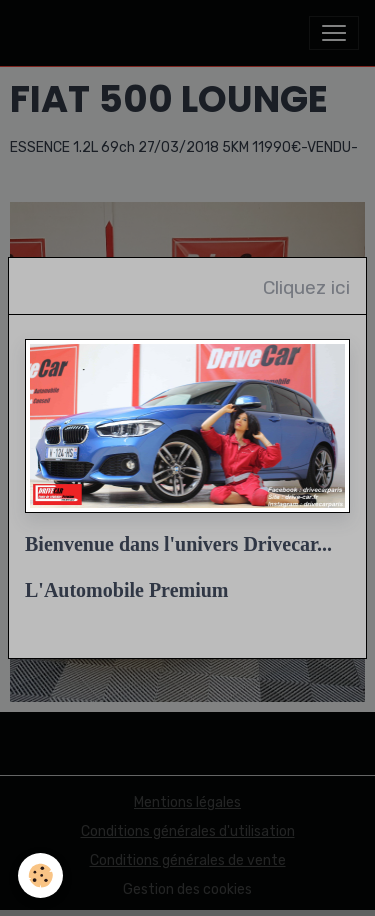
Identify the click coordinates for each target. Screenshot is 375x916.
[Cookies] (40, 875)
